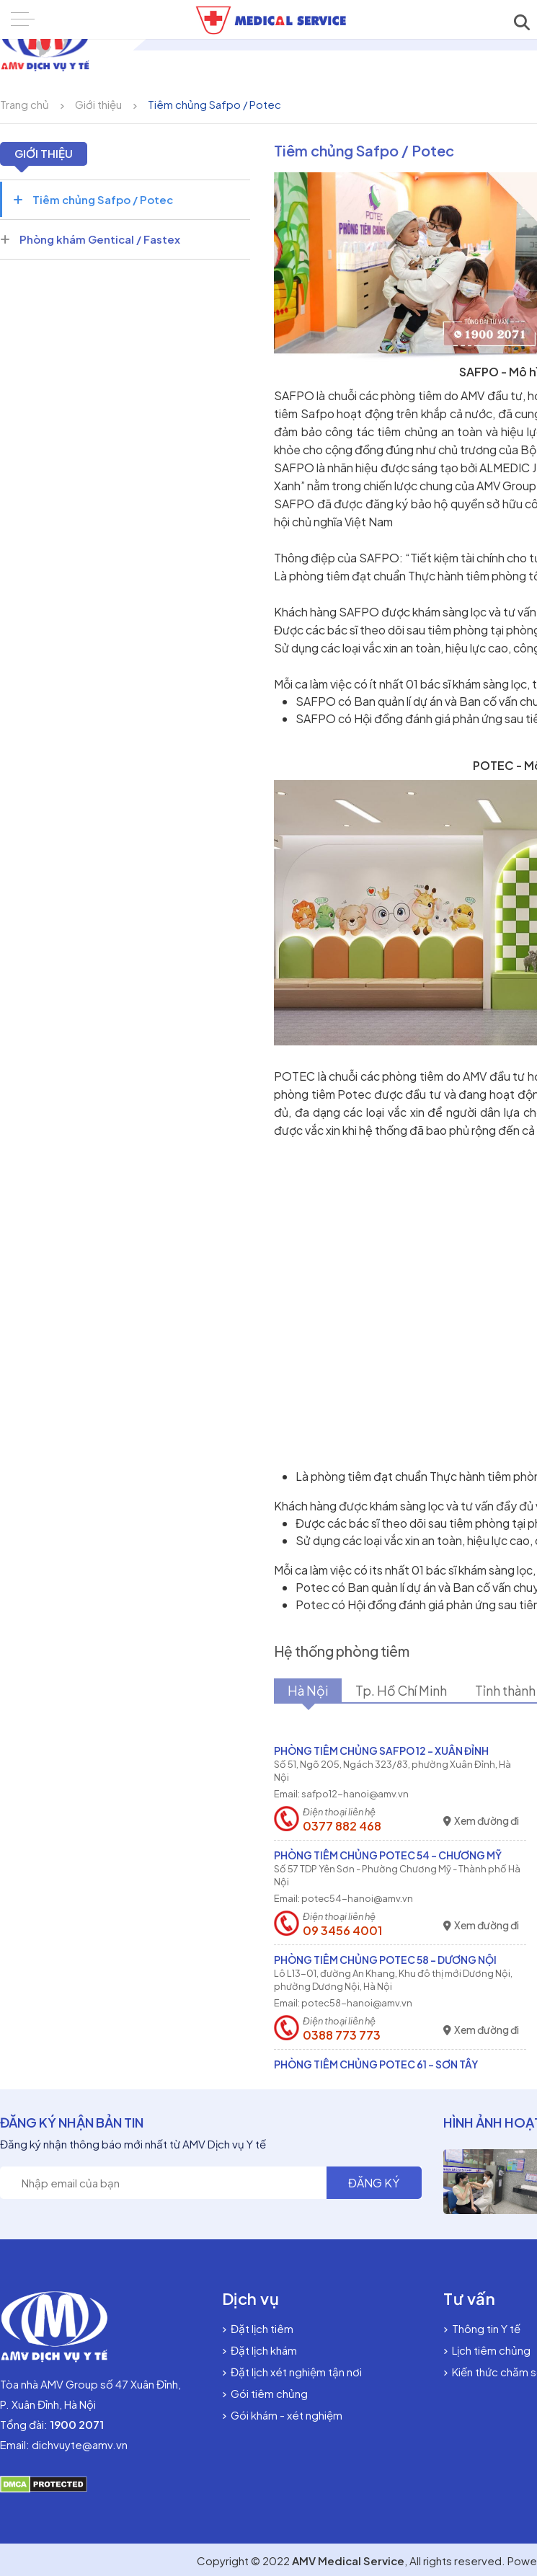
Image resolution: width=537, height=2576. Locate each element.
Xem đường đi (481, 1821)
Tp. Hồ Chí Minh (406, 1691)
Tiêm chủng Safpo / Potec (214, 104)
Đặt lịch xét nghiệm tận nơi (292, 2371)
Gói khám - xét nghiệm (282, 2415)
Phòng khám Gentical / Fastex (90, 239)
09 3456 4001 (342, 1930)
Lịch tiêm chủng (487, 2350)
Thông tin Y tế (481, 2328)
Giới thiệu (98, 104)
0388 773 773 (342, 2035)
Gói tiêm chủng (265, 2393)
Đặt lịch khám (259, 2350)
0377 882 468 (342, 1826)
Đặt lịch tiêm (257, 2328)
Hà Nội (309, 1691)
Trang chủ (24, 104)
